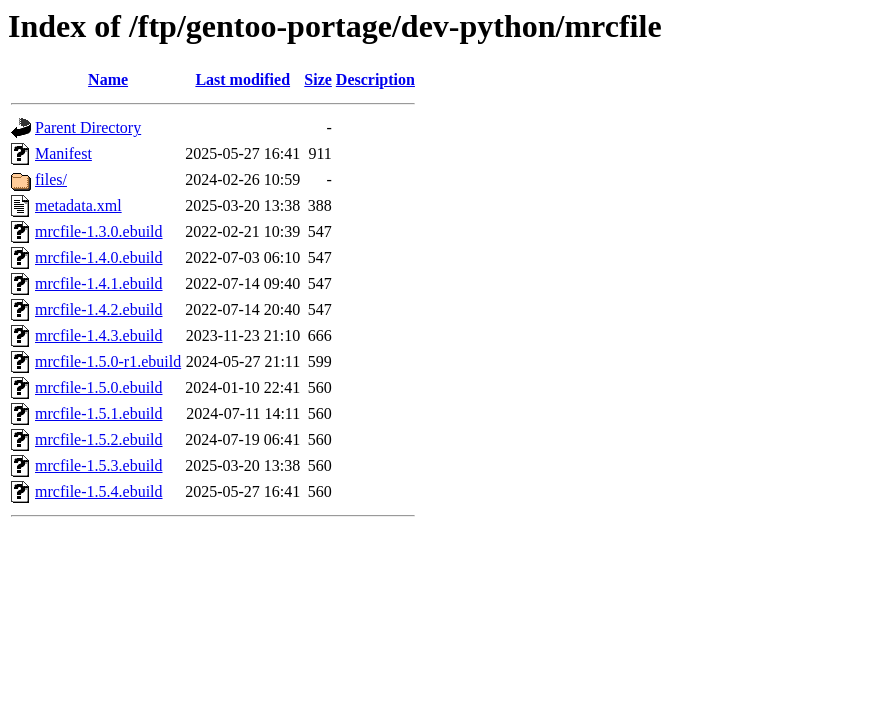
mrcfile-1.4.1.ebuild (99, 283)
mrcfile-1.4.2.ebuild (99, 309)
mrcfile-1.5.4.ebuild (99, 491)
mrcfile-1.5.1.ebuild (99, 413)
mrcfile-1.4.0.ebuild (99, 257)
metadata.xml (78, 205)
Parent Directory (88, 127)
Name (108, 79)
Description (375, 79)
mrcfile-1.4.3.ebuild (99, 335)
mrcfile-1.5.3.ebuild (99, 465)
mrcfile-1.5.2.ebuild (99, 439)
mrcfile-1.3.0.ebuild (99, 231)
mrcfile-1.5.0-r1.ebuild (108, 361)
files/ (51, 179)
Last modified (242, 79)
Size (318, 79)
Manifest (63, 153)
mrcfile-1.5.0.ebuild (99, 387)
